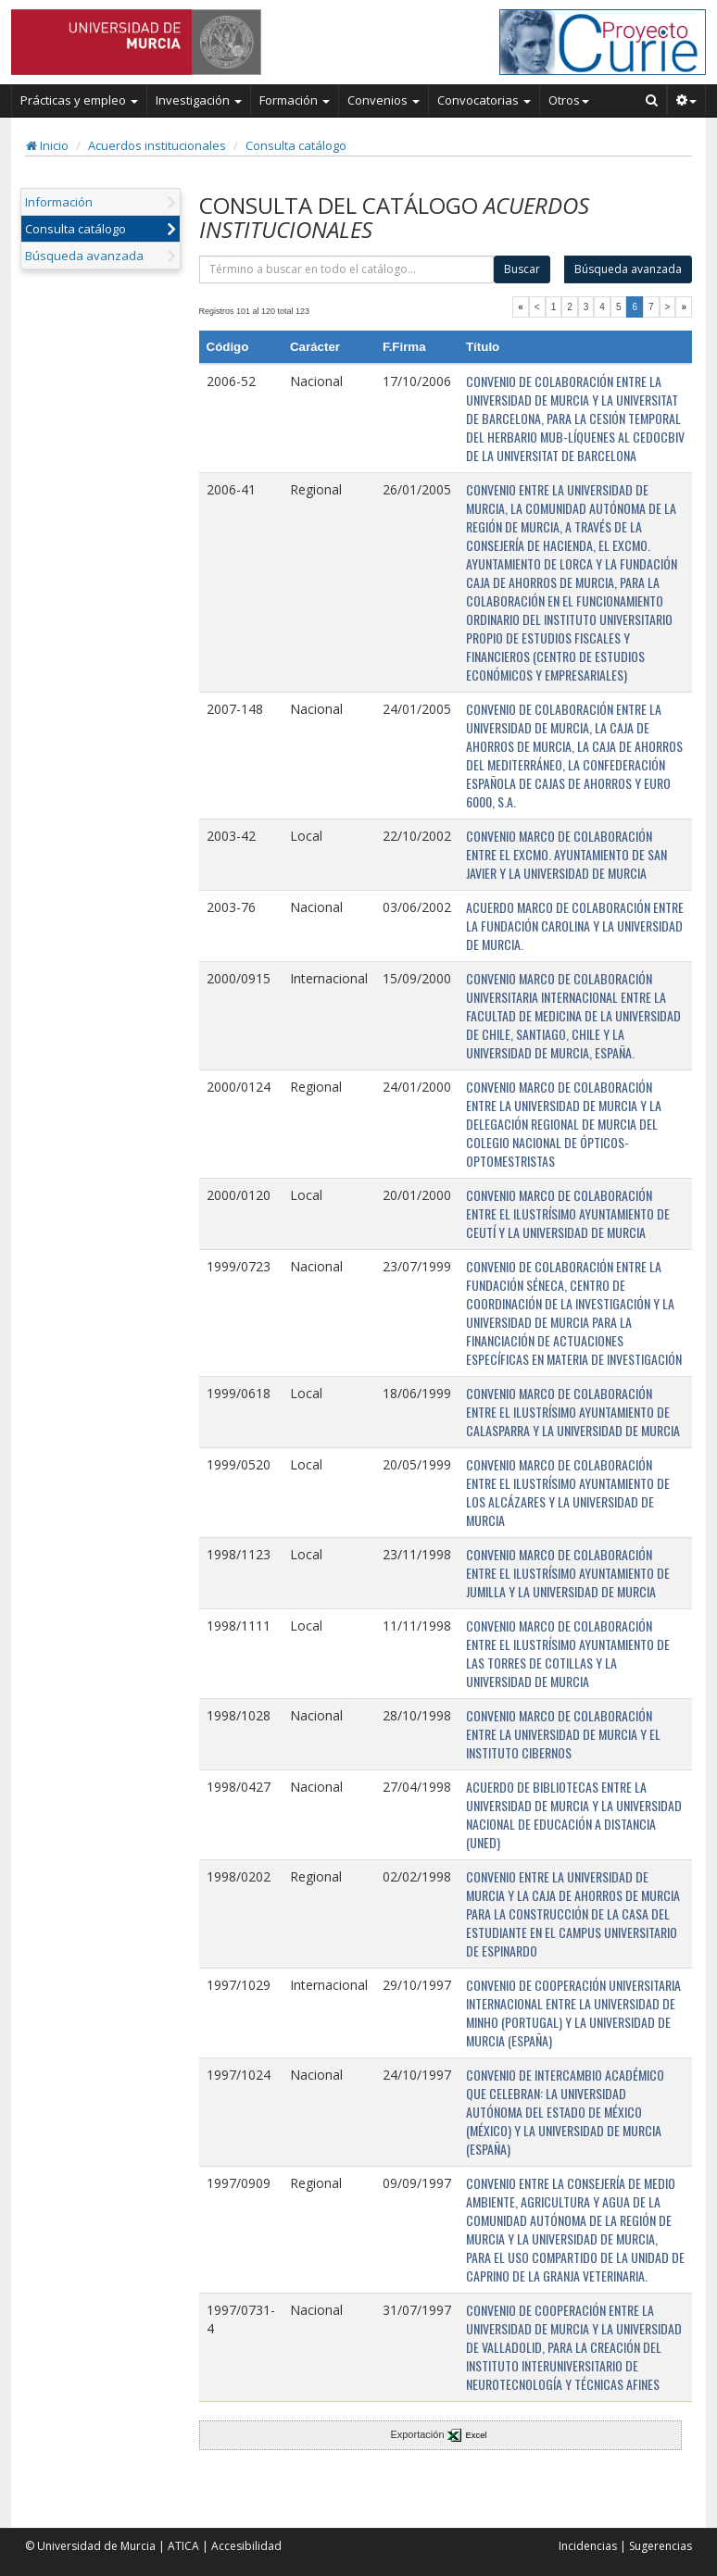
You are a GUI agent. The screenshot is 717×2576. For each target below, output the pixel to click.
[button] (687, 100)
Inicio (47, 145)
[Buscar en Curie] (652, 100)
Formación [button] (294, 100)
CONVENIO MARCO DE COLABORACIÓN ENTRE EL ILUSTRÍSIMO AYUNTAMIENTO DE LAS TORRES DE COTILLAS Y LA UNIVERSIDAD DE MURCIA (568, 1653)
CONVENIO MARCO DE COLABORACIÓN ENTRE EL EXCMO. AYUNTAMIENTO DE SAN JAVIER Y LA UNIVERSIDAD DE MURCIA (566, 854)
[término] (347, 269)
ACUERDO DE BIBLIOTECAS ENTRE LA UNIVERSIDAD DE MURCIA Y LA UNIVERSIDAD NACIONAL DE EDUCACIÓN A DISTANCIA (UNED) (574, 1814)
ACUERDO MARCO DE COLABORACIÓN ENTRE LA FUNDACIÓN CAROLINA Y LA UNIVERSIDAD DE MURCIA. (575, 925)
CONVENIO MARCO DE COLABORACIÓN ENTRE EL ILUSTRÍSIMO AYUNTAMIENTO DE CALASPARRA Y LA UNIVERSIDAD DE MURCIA (573, 1411)
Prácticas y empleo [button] (79, 100)
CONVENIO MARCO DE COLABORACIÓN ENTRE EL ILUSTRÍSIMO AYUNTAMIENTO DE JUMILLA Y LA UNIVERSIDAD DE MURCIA (568, 1572)
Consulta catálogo (295, 145)
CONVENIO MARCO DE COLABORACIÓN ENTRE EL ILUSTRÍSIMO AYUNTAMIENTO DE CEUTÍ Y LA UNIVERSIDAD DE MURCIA (568, 1213)
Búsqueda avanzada (84, 255)
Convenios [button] (383, 100)
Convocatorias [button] (484, 100)
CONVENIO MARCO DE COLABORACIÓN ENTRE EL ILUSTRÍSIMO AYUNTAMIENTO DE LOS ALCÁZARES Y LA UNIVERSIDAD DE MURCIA (568, 1492)
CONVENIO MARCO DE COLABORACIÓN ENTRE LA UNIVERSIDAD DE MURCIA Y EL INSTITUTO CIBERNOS (563, 1734)
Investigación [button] (199, 100)
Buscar (522, 269)
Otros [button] (568, 100)
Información (59, 202)
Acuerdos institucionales (157, 145)
